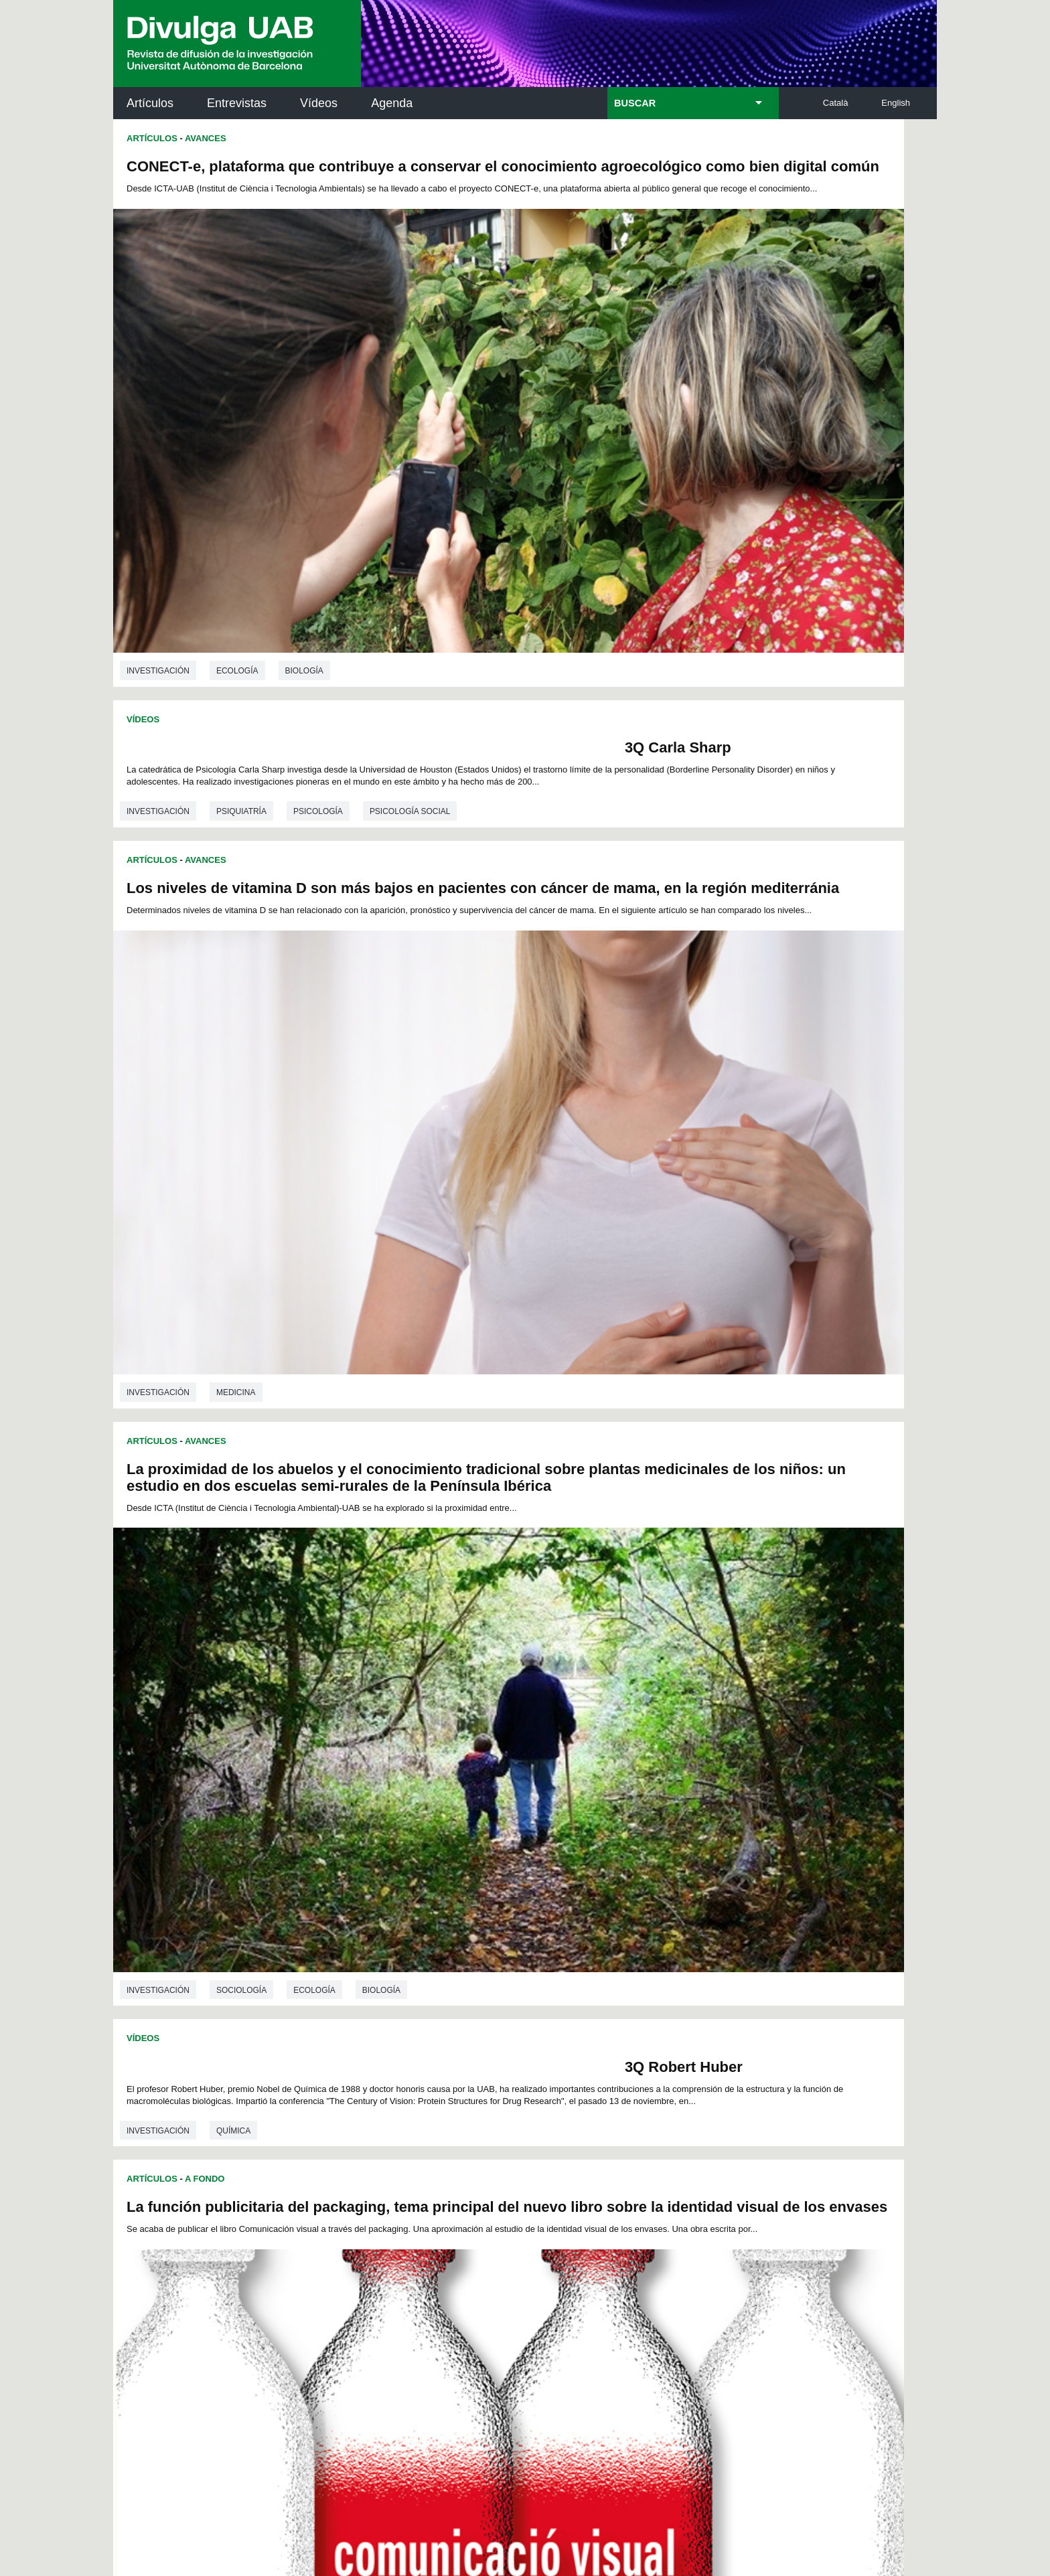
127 (625, 1979)
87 (594, 1954)
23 (687, 1918)
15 (547, 1918)
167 (714, 2003)
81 (490, 1954)
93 (699, 1954)
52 (385, 1942)
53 (403, 1942)
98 (386, 1966)
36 (507, 1930)
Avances (205, 138)
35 (490, 1930)
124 (558, 1979)
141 (536, 1991)
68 (664, 1942)
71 (716, 1942)
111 (669, 1966)
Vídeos (319, 103)
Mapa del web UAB (703, 2492)
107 (580, 1966)
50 (351, 1942)
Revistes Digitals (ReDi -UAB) (334, 2148)
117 (402, 1979)
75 (385, 1954)
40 (577, 1930)
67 (646, 1942)
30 (402, 1930)
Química (233, 1055)
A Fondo (616, 720)
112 (691, 1966)
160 (558, 2003)
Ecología (237, 490)
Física (229, 1834)
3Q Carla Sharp (841, 166)
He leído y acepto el (320, 2436)
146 (647, 1991)
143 (580, 1991)
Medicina (236, 890)
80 (472, 1954)
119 (447, 1979)
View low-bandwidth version (53, 2570)
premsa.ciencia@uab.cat (597, 2311)
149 (714, 1991)
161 (580, 2003)
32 (437, 1930)
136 (424, 1991)
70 (699, 1942)
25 (722, 1918)
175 (582, 2017)
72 (333, 1954)
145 (625, 1991)
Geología (237, 1450)
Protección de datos (416, 2492)
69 (681, 1942)
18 (600, 1918)
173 (537, 2017)
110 (647, 1966)
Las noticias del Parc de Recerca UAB (190, 2191)
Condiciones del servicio (351, 2382)
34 (472, 1930)
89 (629, 1954)
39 (560, 1930)
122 (513, 1979)
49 (333, 1942)
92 (682, 1954)
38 (542, 1930)
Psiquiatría (653, 254)
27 (350, 1930)
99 (403, 1966)
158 (513, 2003)
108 (602, 1966)
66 (628, 1942)
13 (513, 1918)
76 (402, 1954)
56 (455, 1942)
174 (559, 2017)
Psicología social (821, 254)
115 (357, 1979)
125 (580, 1979)
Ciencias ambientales (675, 1467)
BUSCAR (635, 103)
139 (491, 1991)
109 (624, 1966)
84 (542, 1954)
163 (625, 2003)
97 (368, 1966)
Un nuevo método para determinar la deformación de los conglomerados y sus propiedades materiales (310, 1140)
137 (447, 1991)
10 (460, 1918)
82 (507, 1954)
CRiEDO (641, 2231)
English (895, 103)
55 (438, 1942)
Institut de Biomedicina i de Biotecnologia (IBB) (847, 2223)
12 (495, 1918)
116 (380, 1979)
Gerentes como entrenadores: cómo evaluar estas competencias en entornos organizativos (713, 1552)
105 (535, 1966)
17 (582, 1918)
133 (357, 1991)
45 (665, 1930)
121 (491, 1979)
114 (335, 1979)
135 (402, 1991)
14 (530, 1918)
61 (543, 1942)
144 (603, 1991)
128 (647, 1979)
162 (603, 2003)
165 (670, 2003)
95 (333, 1966)
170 (470, 2017)
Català (835, 103)
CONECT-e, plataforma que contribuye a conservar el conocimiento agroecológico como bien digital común (304, 183)
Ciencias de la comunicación (740, 1071)
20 (635, 1918)
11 (477, 1918)
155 (447, 2003)
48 (717, 1930)
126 (603, 1979)
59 (508, 1942)
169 (448, 2017)
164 (647, 2003)
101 (446, 1966)
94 (717, 1954)
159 (536, 2003)
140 (513, 1991)
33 (454, 1930)
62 (560, 1942)
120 (469, 1979)
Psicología (730, 254)
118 (424, 1979)
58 (491, 1942)
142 (558, 1991)
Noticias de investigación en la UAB (191, 2132)
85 (560, 1954)
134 (380, 1991)
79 (454, 1954)
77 (420, 1954)
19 (617, 1918)
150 (335, 2003)
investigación (158, 490)
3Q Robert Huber (435, 967)
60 (525, 1942)
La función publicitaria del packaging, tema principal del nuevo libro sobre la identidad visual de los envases (722, 765)
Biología (304, 490)
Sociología (653, 671)
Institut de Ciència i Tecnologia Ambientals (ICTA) (843, 2156)
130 (692, 1979)
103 (490, 1966)
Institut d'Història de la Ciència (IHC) (678, 2088)
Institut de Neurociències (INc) (849, 2088)
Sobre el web (510, 2492)
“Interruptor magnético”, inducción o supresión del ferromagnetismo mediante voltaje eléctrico (306, 1535)
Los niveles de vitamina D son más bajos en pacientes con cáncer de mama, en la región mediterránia (281, 583)
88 (612, 1954)
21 (652, 1918)
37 (525, 1930)
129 (670, 1979)
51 (368, 1942)
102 (468, 1966)
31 (420, 1930)
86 (577, 1954)
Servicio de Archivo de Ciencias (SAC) (513, 2088)
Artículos (150, 103)
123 (536, 1979)
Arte (639, 1071)
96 (351, 1966)
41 (594, 1930)
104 (513, 1966)
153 (402, 2003)
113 (713, 1966)
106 (557, 1966)
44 (647, 1930)
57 (472, 1942)
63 (578, 1942)
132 (335, 1991)
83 (525, 1954)
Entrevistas (237, 103)
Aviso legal (365, 2436)
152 (380, 2003)
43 (629, 1930)
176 (604, 2017)
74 (367, 1954)
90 (647, 1954)
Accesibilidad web (600, 2492)
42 (612, 1930)
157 (491, 2003)
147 (670, 1991)
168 (426, 2017)
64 (595, 1942)
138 (469, 1991)
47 (699, 1930)
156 (469, 2003)
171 (493, 2017)
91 (665, 1954)
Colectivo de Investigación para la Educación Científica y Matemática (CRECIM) (678, 2164)
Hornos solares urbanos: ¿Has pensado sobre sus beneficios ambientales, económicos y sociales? (714, 1157)
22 (669, 1918)
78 (437, 1954)
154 (424, 2003)
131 (714, 1979)
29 (385, 1930)
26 (333, 1930)
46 (682, 1930)
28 (367, 1930)
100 (424, 1966)
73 (350, 1954)
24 (705, 1918)
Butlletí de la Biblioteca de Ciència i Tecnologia (350, 2088)
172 (515, 2017)
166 (692, 2003)
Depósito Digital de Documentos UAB (504, 2148)
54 (420, 1942)
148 (692, 1991)
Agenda (391, 103)
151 (357, 2003)
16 (565, 1918)
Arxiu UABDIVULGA (177, 2080)
